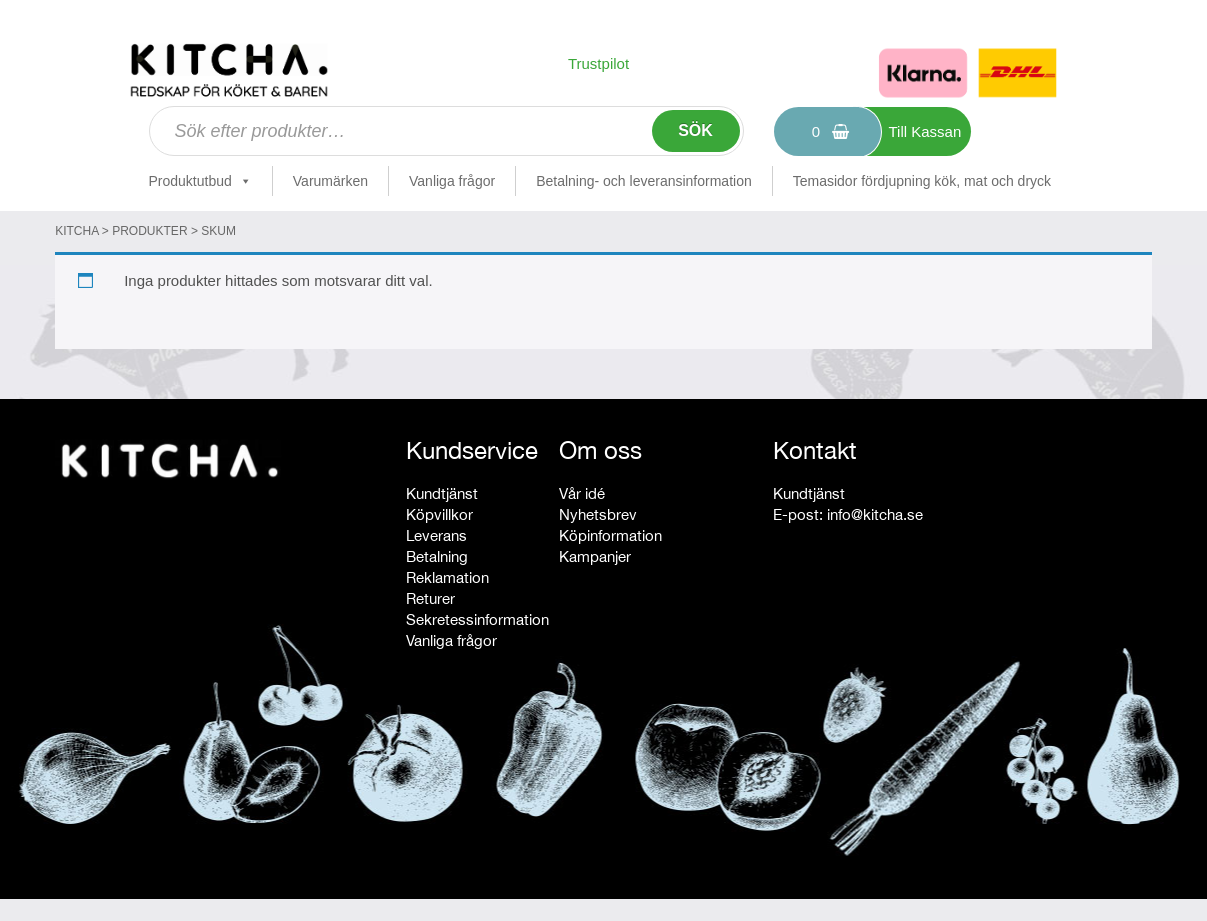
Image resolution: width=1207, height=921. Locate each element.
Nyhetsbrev (598, 514)
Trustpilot (598, 63)
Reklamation (447, 577)
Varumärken (330, 181)
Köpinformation (610, 535)
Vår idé (582, 493)
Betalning (437, 556)
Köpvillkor (439, 514)
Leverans (436, 535)
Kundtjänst (442, 493)
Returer (430, 598)
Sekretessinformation (477, 619)
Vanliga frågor (452, 181)
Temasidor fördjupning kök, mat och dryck (922, 181)
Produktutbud (200, 181)
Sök (695, 130)
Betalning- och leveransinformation (644, 181)
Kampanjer (595, 556)
